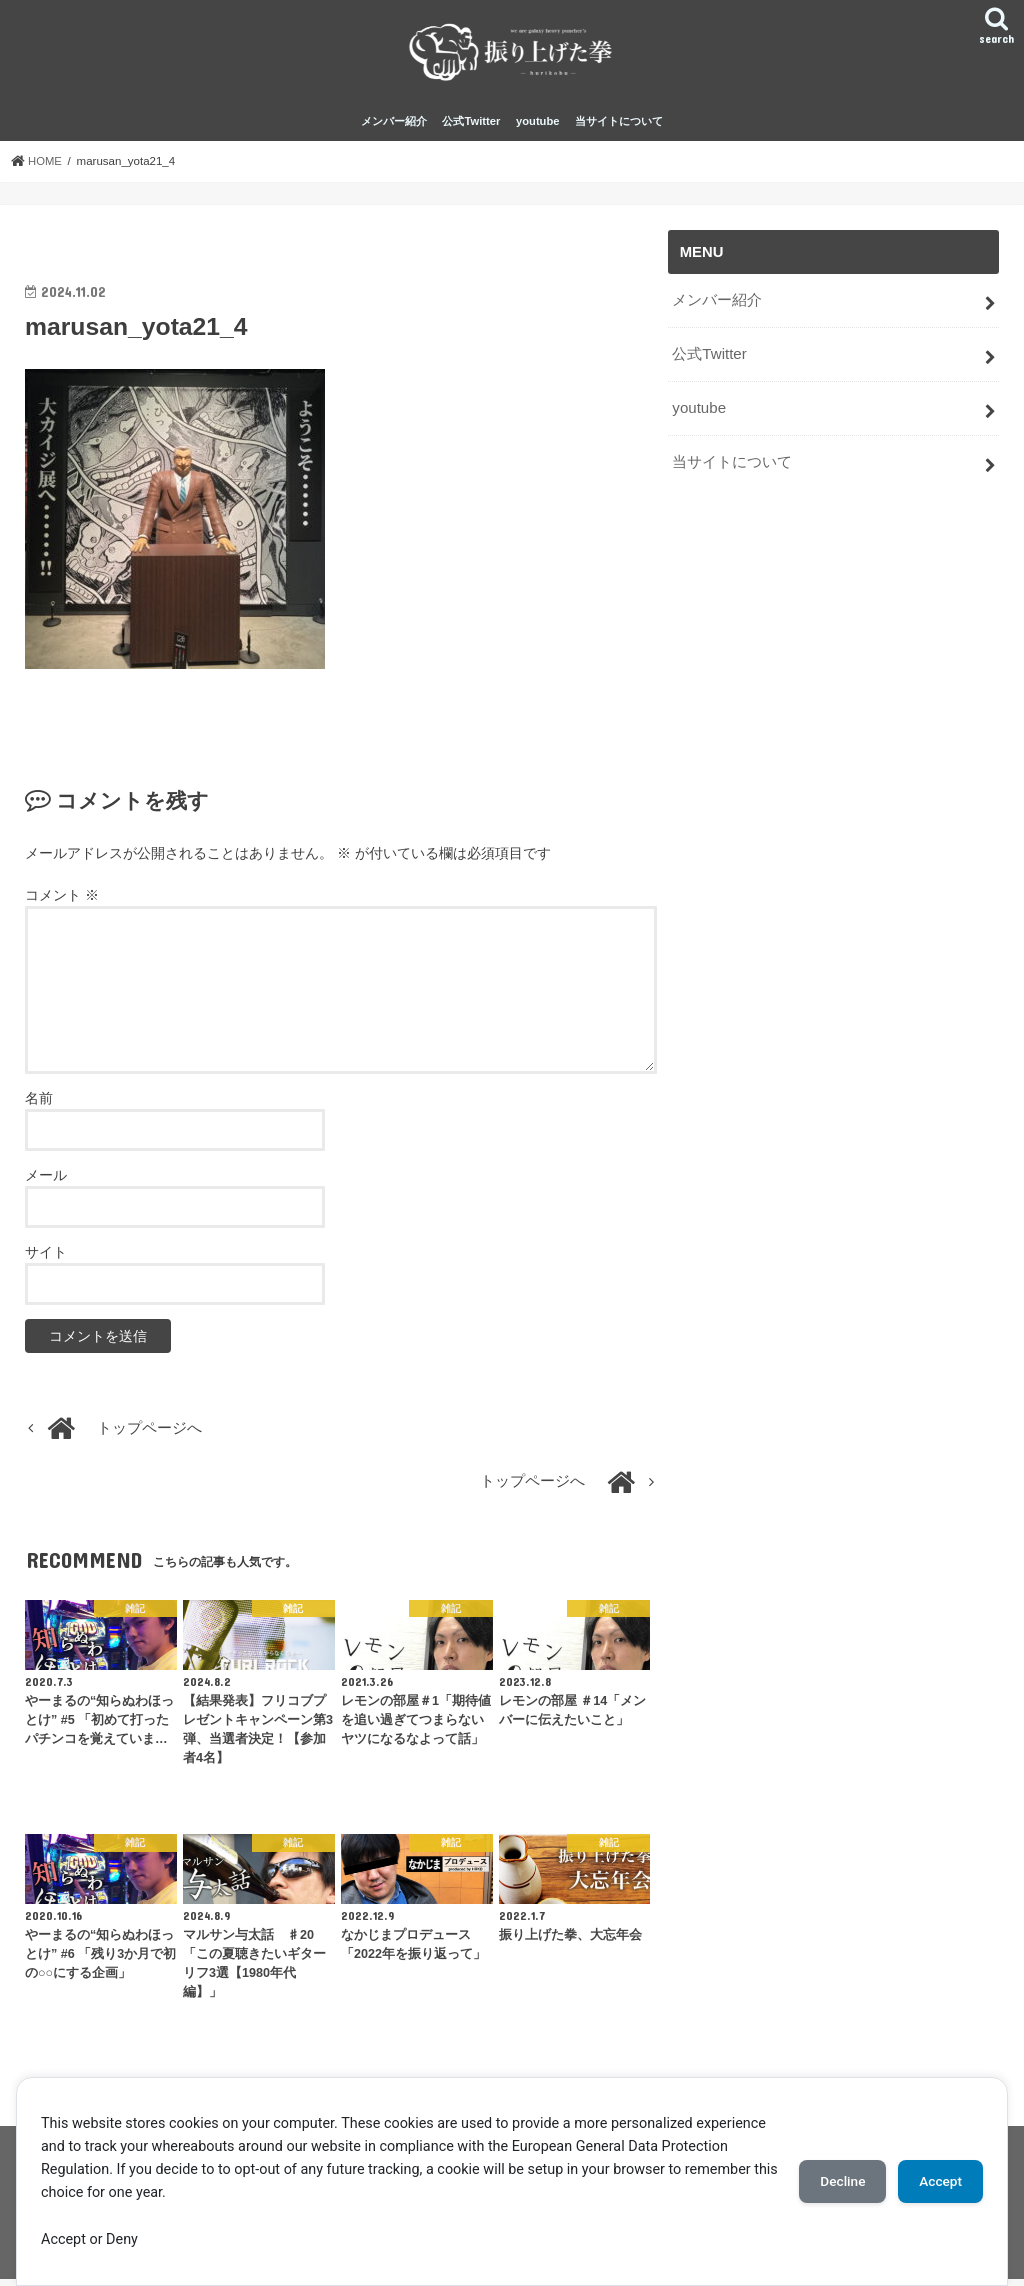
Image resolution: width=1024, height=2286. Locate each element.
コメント (62, 902)
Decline (832, 2181)
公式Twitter (471, 128)
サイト (46, 1259)
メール (46, 1182)
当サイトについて (619, 128)
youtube (538, 128)
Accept (937, 2181)
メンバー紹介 (394, 128)
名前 (39, 1105)
